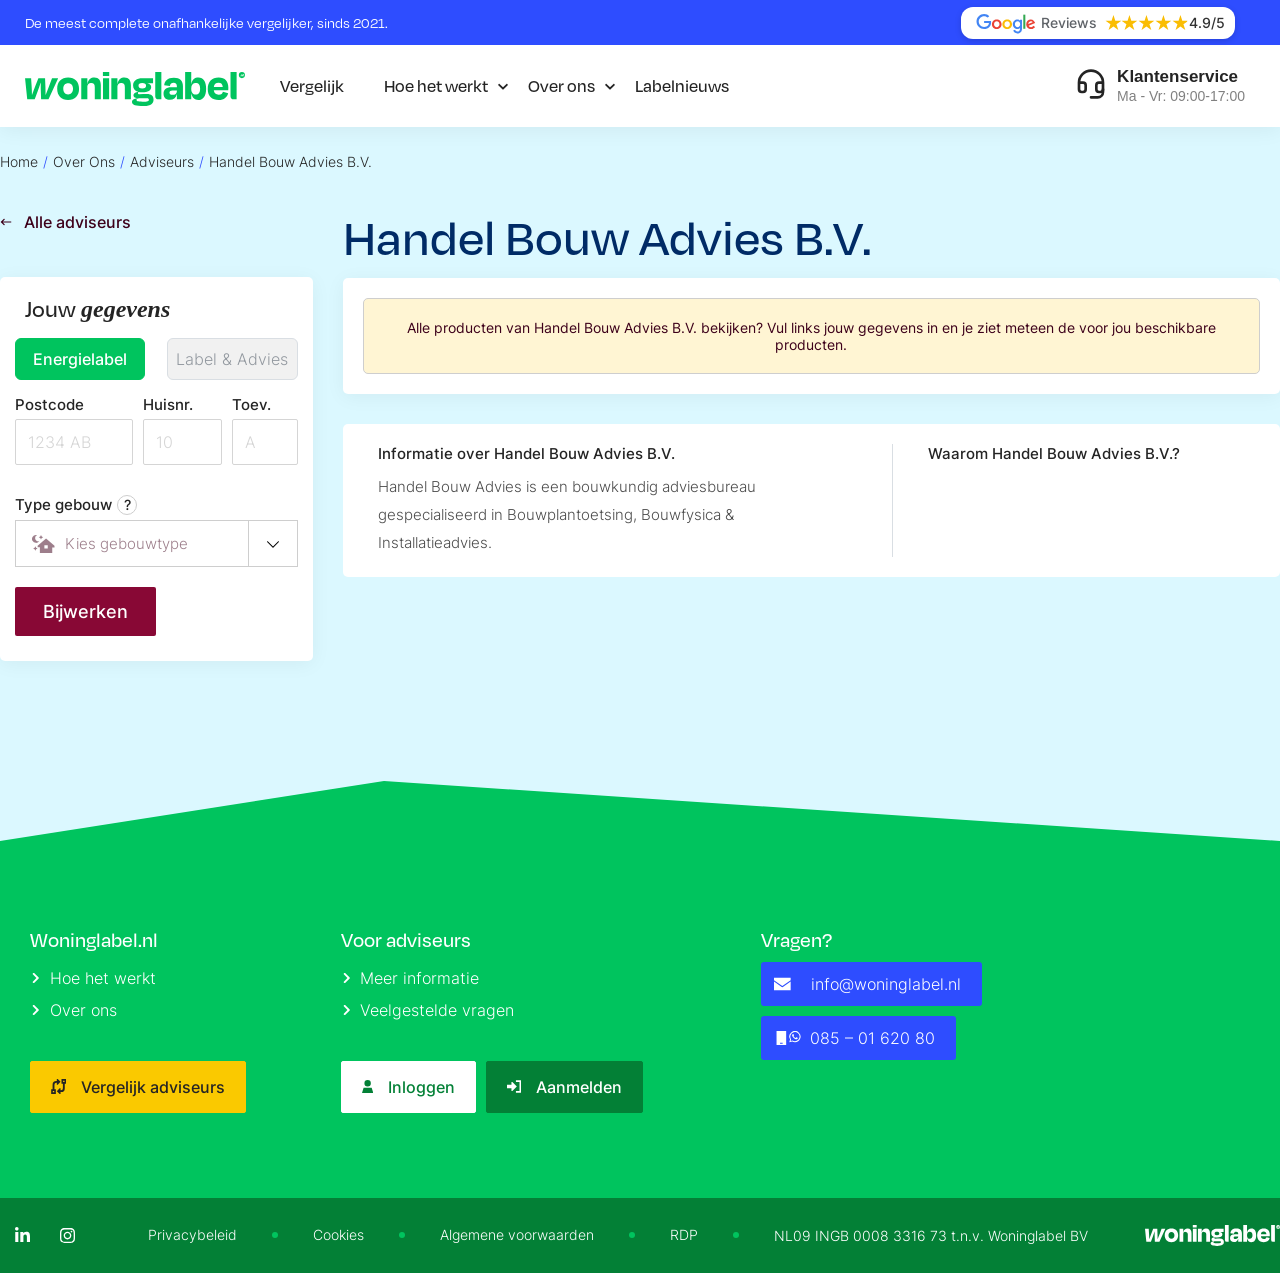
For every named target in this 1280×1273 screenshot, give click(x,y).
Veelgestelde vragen (429, 1010)
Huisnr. (168, 404)
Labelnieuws (682, 85)
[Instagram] (67, 1235)
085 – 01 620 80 (854, 1038)
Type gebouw (76, 505)
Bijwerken (85, 611)
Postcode (49, 404)
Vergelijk (312, 85)
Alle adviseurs (65, 222)
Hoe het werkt (436, 85)
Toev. (251, 404)
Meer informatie (411, 978)
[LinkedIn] (22, 1235)
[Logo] (135, 86)
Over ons (561, 85)
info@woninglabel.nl (867, 984)
